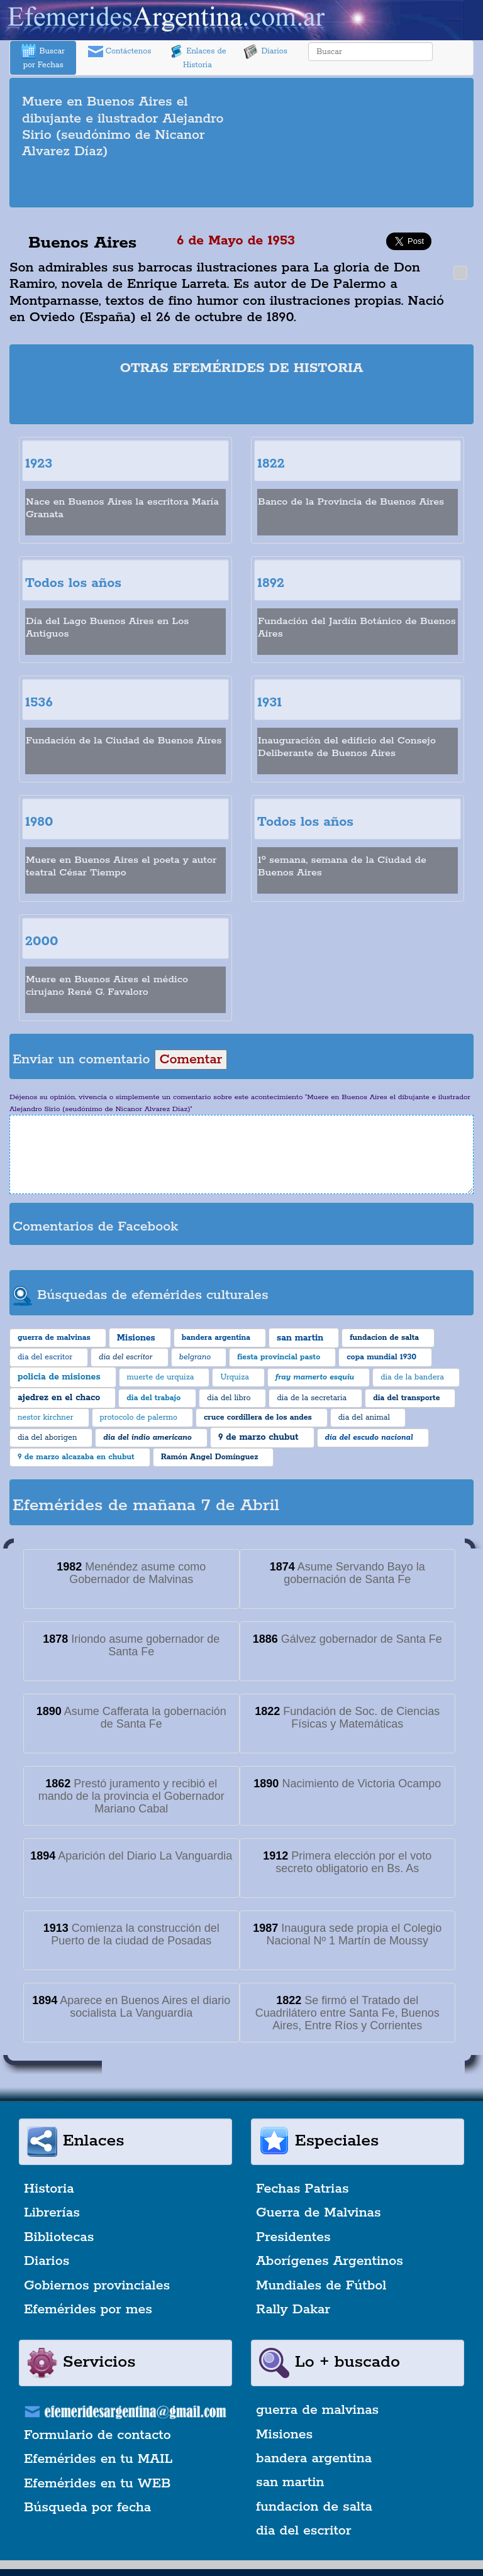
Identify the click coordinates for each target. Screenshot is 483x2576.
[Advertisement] (241, 185)
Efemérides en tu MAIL (98, 2459)
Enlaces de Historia (197, 57)
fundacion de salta (314, 2507)
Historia (49, 2189)
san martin (290, 2482)
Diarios (265, 51)
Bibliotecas (59, 2237)
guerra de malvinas (317, 2410)
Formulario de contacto (97, 2435)
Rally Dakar (293, 2309)
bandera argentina (314, 2458)
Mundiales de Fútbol (321, 2285)
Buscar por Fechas (42, 57)
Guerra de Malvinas (318, 2213)
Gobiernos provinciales (97, 2285)
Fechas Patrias (302, 2189)
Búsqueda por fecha (87, 2507)
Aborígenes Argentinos (329, 2261)
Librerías (52, 2213)
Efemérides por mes (88, 2309)
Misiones (284, 2434)
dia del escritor (303, 2531)
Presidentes (293, 2237)
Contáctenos (120, 51)
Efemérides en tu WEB (97, 2483)
